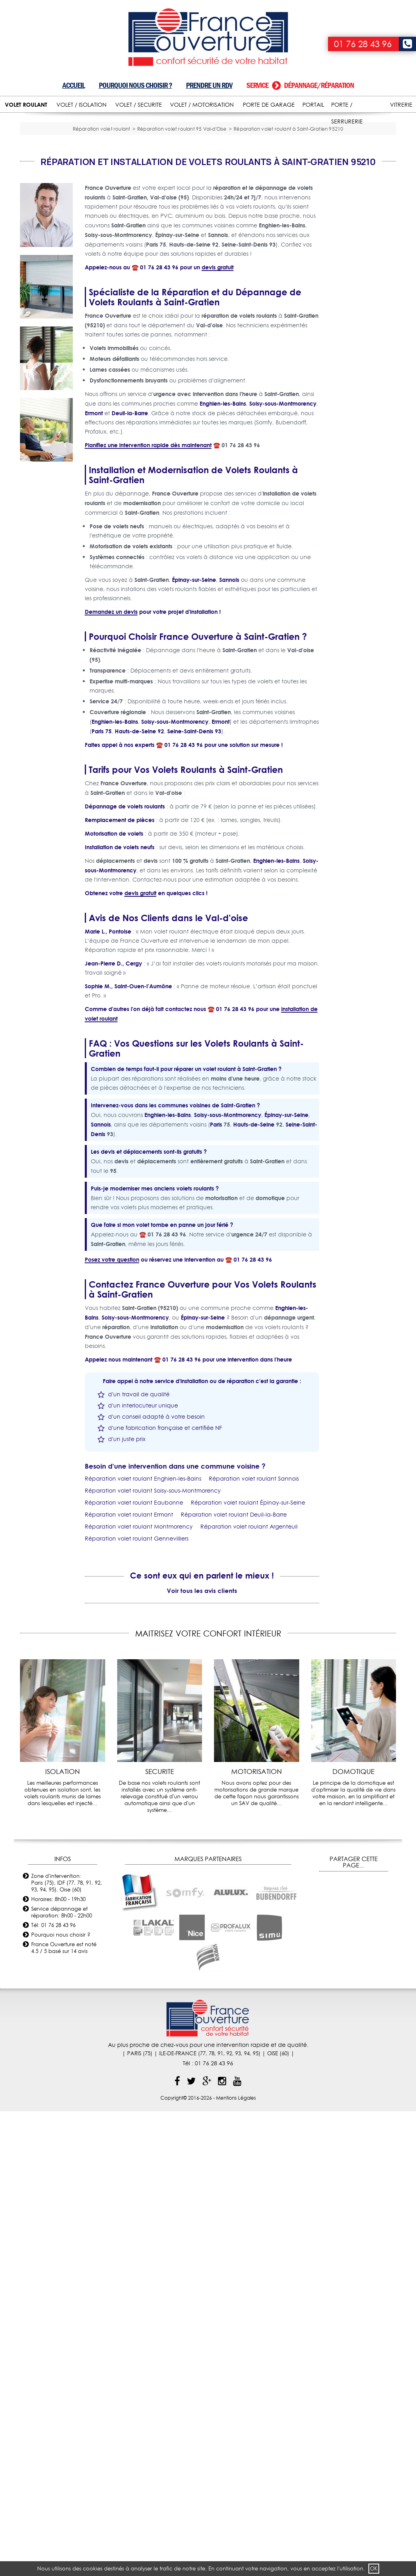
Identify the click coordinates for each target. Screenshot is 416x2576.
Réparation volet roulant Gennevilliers (136, 1645)
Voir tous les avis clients (202, 1696)
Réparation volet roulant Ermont (129, 1621)
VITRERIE (401, 105)
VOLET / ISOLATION (81, 105)
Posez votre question (112, 1366)
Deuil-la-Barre (130, 520)
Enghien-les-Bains (223, 510)
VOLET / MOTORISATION (202, 105)
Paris (216, 1231)
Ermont (94, 520)
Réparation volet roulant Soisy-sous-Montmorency (153, 1597)
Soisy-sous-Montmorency (282, 510)
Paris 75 (102, 838)
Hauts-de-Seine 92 (139, 838)
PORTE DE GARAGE (269, 105)
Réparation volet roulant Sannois (254, 1585)
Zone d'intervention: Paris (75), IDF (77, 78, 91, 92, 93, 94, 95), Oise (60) (66, 1989)
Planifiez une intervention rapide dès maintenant (148, 551)
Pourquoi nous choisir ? (135, 85)
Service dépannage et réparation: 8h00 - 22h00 (61, 2018)
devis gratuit (218, 374)
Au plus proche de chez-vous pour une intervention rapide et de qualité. (208, 2151)
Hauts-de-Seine (253, 1231)
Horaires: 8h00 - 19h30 (58, 2005)
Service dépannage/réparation (300, 85)
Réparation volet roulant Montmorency (139, 1633)
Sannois (229, 686)
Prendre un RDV (209, 85)
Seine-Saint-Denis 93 (194, 838)
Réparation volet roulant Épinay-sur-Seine (248, 1609)
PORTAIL (313, 105)
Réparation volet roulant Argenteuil (249, 1633)
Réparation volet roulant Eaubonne (134, 1609)
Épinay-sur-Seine (194, 686)
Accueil (73, 85)
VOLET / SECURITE (138, 105)
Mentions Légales (236, 2204)
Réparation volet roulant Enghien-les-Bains (143, 1585)
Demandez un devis (111, 718)
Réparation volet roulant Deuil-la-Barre (234, 1621)
